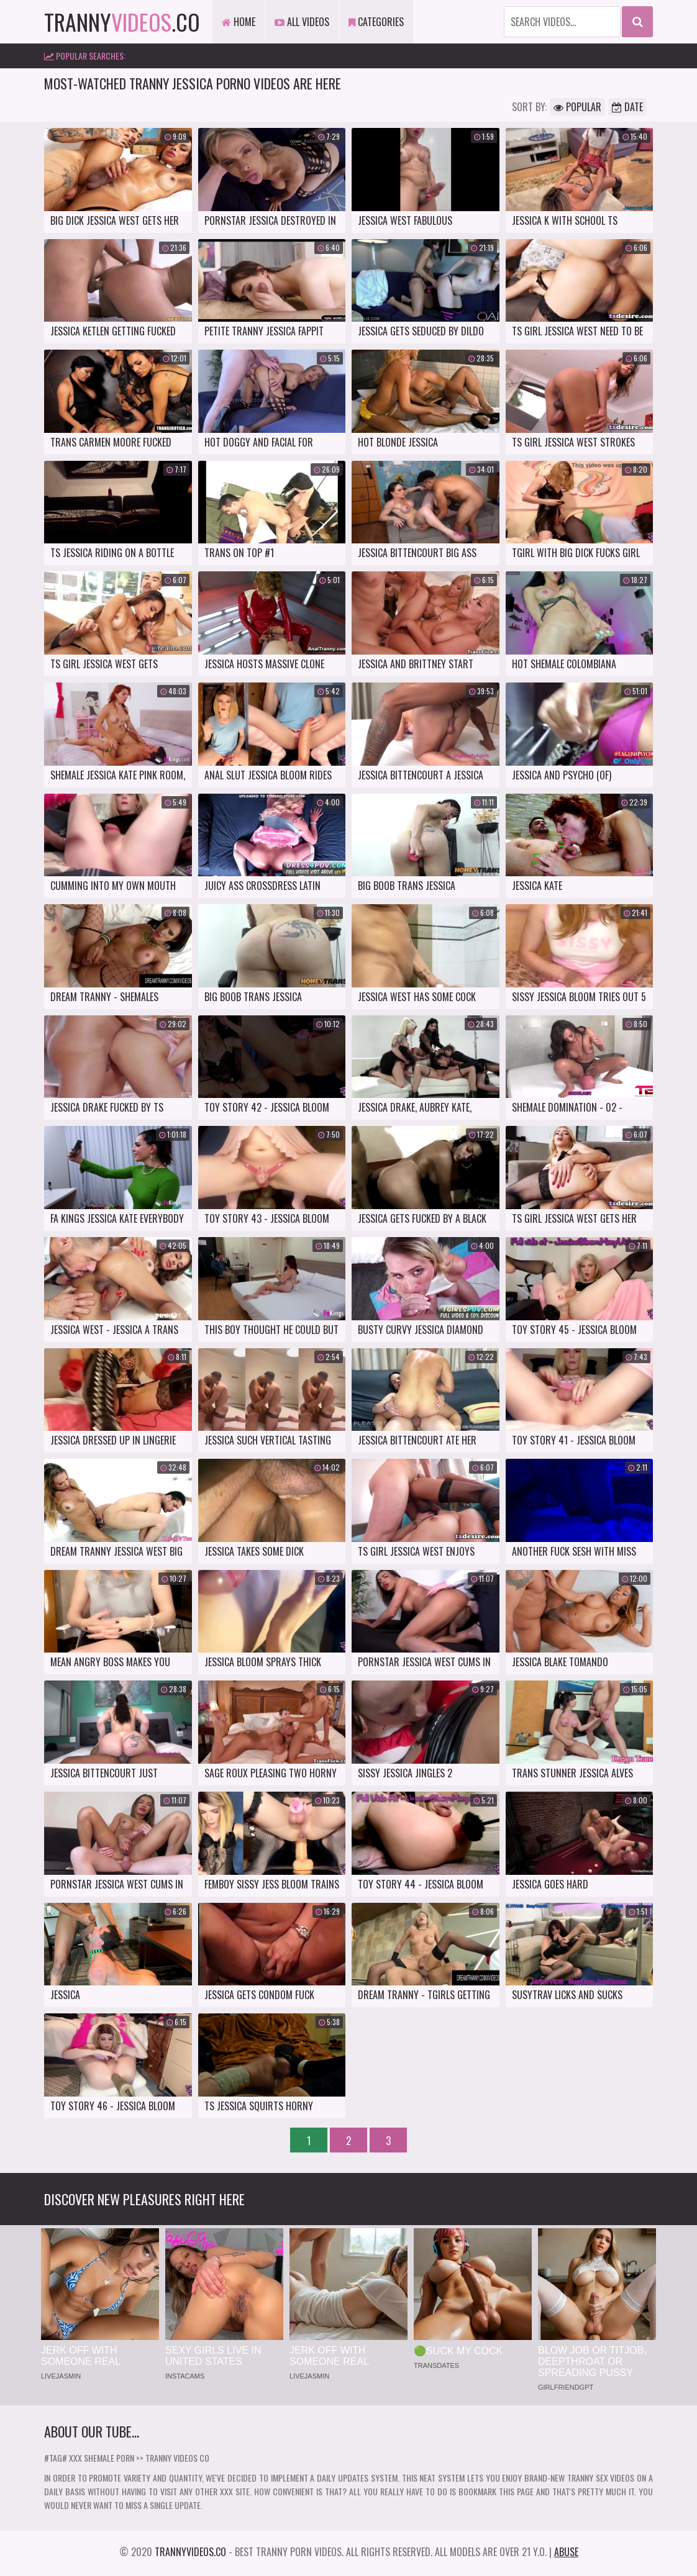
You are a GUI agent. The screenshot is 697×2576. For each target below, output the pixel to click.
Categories (376, 21)
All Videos (302, 21)
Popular (577, 106)
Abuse (566, 2551)
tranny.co (122, 21)
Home (238, 21)
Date (627, 106)
